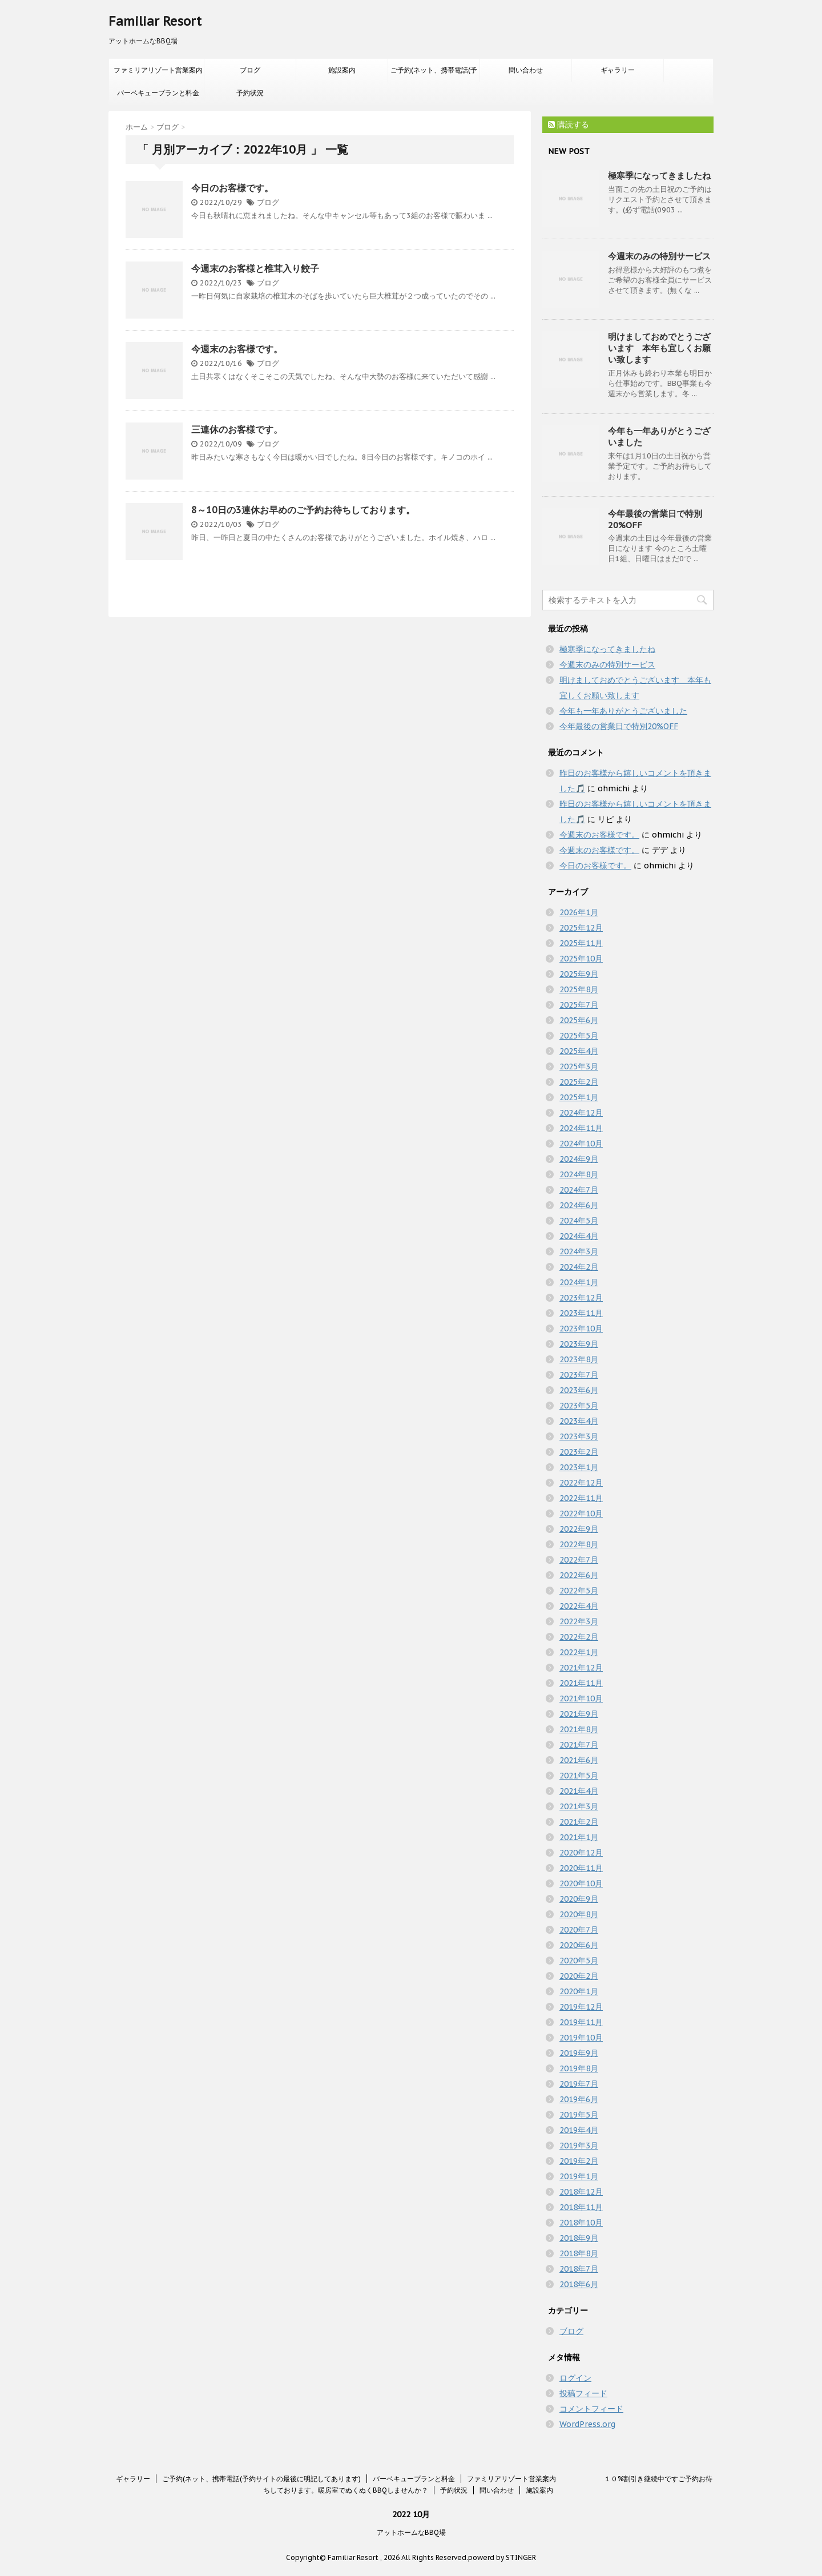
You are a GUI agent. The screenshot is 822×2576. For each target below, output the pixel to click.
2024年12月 (581, 1113)
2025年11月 (581, 943)
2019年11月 (581, 2022)
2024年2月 (578, 1267)
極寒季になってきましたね (659, 175)
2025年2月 (578, 1082)
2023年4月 (578, 1421)
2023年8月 (578, 1359)
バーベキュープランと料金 (158, 92)
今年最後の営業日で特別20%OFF (618, 726)
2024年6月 (578, 1205)
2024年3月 (578, 1251)
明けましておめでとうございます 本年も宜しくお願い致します (659, 348)
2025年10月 (581, 958)
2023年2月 (578, 1452)
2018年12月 (581, 2192)
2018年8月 (578, 2253)
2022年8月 (578, 1544)
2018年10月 (581, 2222)
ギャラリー (618, 70)
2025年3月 (578, 1066)
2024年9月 (578, 1159)
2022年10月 (581, 1513)
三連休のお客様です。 (237, 429)
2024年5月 (578, 1220)
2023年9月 (578, 1344)
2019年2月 (578, 2161)
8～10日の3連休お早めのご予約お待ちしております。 (303, 510)
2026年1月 (578, 912)
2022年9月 (578, 1529)
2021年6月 (578, 1760)
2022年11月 (581, 1498)
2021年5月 (578, 1775)
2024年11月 (581, 1128)
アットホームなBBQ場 (411, 2532)
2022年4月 (578, 1606)
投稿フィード (583, 2393)
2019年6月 (578, 2099)
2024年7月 (578, 1190)
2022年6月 (578, 1575)
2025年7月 (578, 1005)
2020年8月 (578, 1914)
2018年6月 (578, 2284)
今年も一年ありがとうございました (623, 711)
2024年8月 (578, 1174)
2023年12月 (581, 1298)
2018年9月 (578, 2238)
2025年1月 (578, 1097)
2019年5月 (578, 2115)
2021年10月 (581, 1698)
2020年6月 (578, 1945)
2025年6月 (578, 1020)
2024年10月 (581, 1143)
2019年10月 (581, 2037)
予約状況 (250, 92)
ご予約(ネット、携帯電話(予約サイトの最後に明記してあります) (433, 74)
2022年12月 (581, 1483)
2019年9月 (578, 2053)
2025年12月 (581, 928)
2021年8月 (578, 1729)
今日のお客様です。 (232, 188)
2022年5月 (578, 1590)
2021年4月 (578, 1791)
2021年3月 (578, 1806)
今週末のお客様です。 (237, 349)
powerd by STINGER (502, 2557)
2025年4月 (578, 1051)
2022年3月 (578, 1621)
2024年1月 (578, 1282)
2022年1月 (578, 1652)
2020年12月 (581, 1853)
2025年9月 (578, 974)
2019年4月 (578, 2130)
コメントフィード (591, 2409)
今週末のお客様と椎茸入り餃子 (255, 268)
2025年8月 (578, 989)
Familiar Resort (155, 21)
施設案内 (342, 70)
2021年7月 (578, 1745)
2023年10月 (581, 1328)
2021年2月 (578, 1822)
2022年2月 (578, 1637)
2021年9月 (578, 1714)
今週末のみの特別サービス (659, 256)
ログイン (575, 2378)
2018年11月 (581, 2207)
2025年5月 (578, 1036)
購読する (568, 124)
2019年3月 (578, 2145)
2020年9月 (578, 1899)
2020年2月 (578, 1976)
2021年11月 (581, 1683)
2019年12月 (581, 2007)
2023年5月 (578, 1405)
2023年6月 (578, 1390)
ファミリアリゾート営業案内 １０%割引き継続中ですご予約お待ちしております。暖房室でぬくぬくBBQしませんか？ (159, 74)
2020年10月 (581, 1883)
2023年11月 (581, 1313)
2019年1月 (578, 2176)
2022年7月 (578, 1560)
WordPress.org (587, 2424)
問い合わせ (526, 70)
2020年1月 (578, 1991)
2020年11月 (581, 1868)
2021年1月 (578, 1837)
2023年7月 (578, 1375)
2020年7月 (578, 1930)
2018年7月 (578, 2269)
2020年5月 (578, 1960)
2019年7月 (578, 2084)
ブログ (250, 70)
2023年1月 (578, 1467)
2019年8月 (578, 2068)
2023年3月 (578, 1436)
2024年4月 (578, 1236)
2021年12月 (581, 1668)
